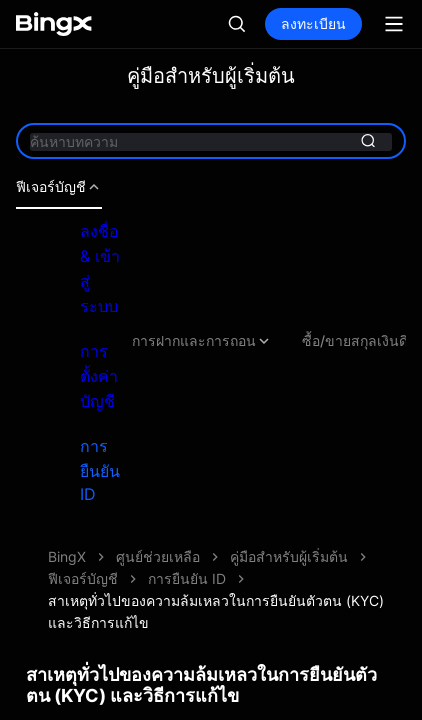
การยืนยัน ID (100, 470)
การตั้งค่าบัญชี (99, 376)
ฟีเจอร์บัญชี (59, 187)
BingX (67, 556)
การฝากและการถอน (202, 341)
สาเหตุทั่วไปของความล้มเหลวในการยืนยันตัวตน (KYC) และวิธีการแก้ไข (216, 611)
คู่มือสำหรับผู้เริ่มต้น (289, 556)
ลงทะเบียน (313, 23)
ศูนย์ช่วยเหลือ (158, 556)
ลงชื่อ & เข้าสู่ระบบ (100, 268)
